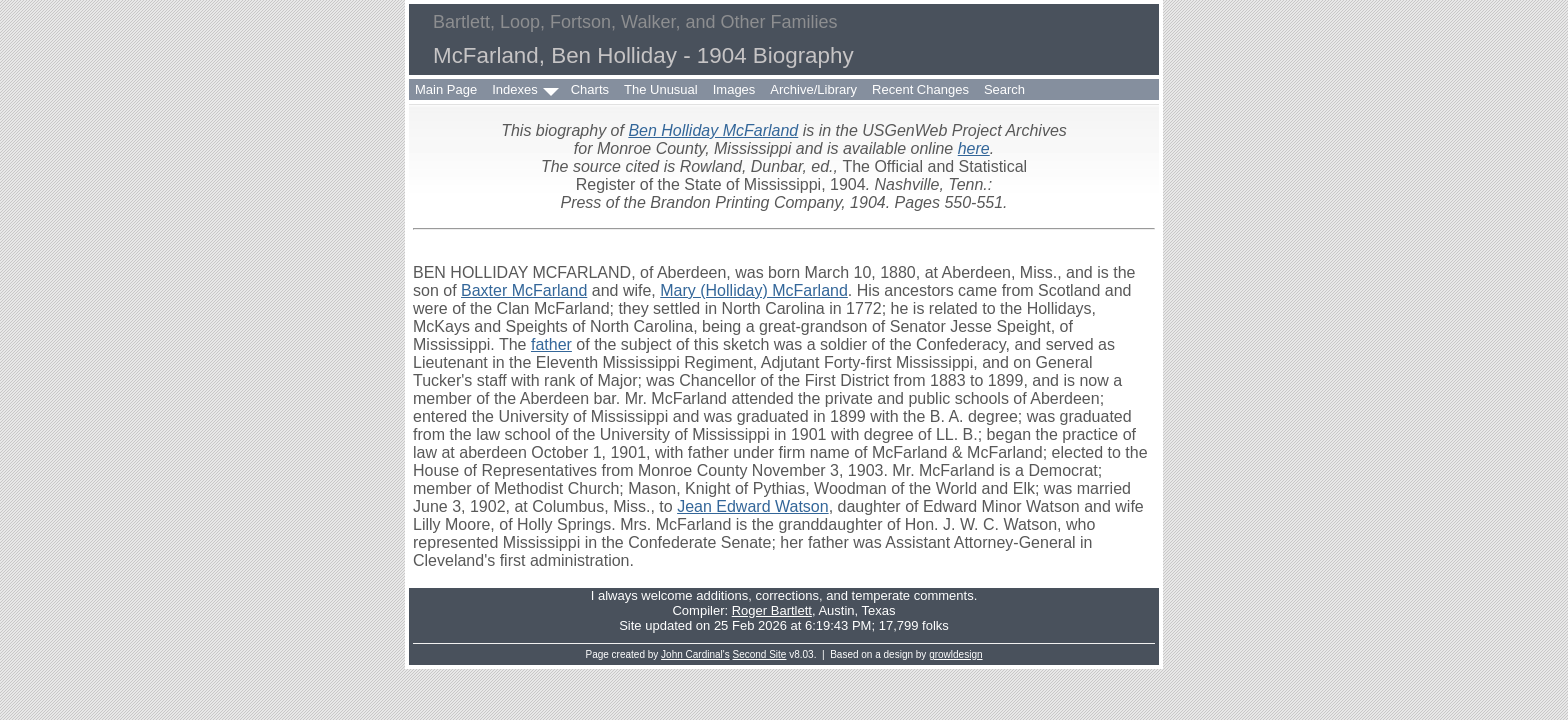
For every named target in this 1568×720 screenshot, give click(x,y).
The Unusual (661, 89)
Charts (590, 89)
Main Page (446, 89)
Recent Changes (920, 89)
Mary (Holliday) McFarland (754, 290)
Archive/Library (813, 89)
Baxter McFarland (524, 290)
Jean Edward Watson (752, 506)
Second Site (760, 654)
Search (1004, 89)
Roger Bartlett (772, 610)
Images (734, 89)
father (551, 344)
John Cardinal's (695, 654)
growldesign (955, 654)
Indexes (515, 89)
